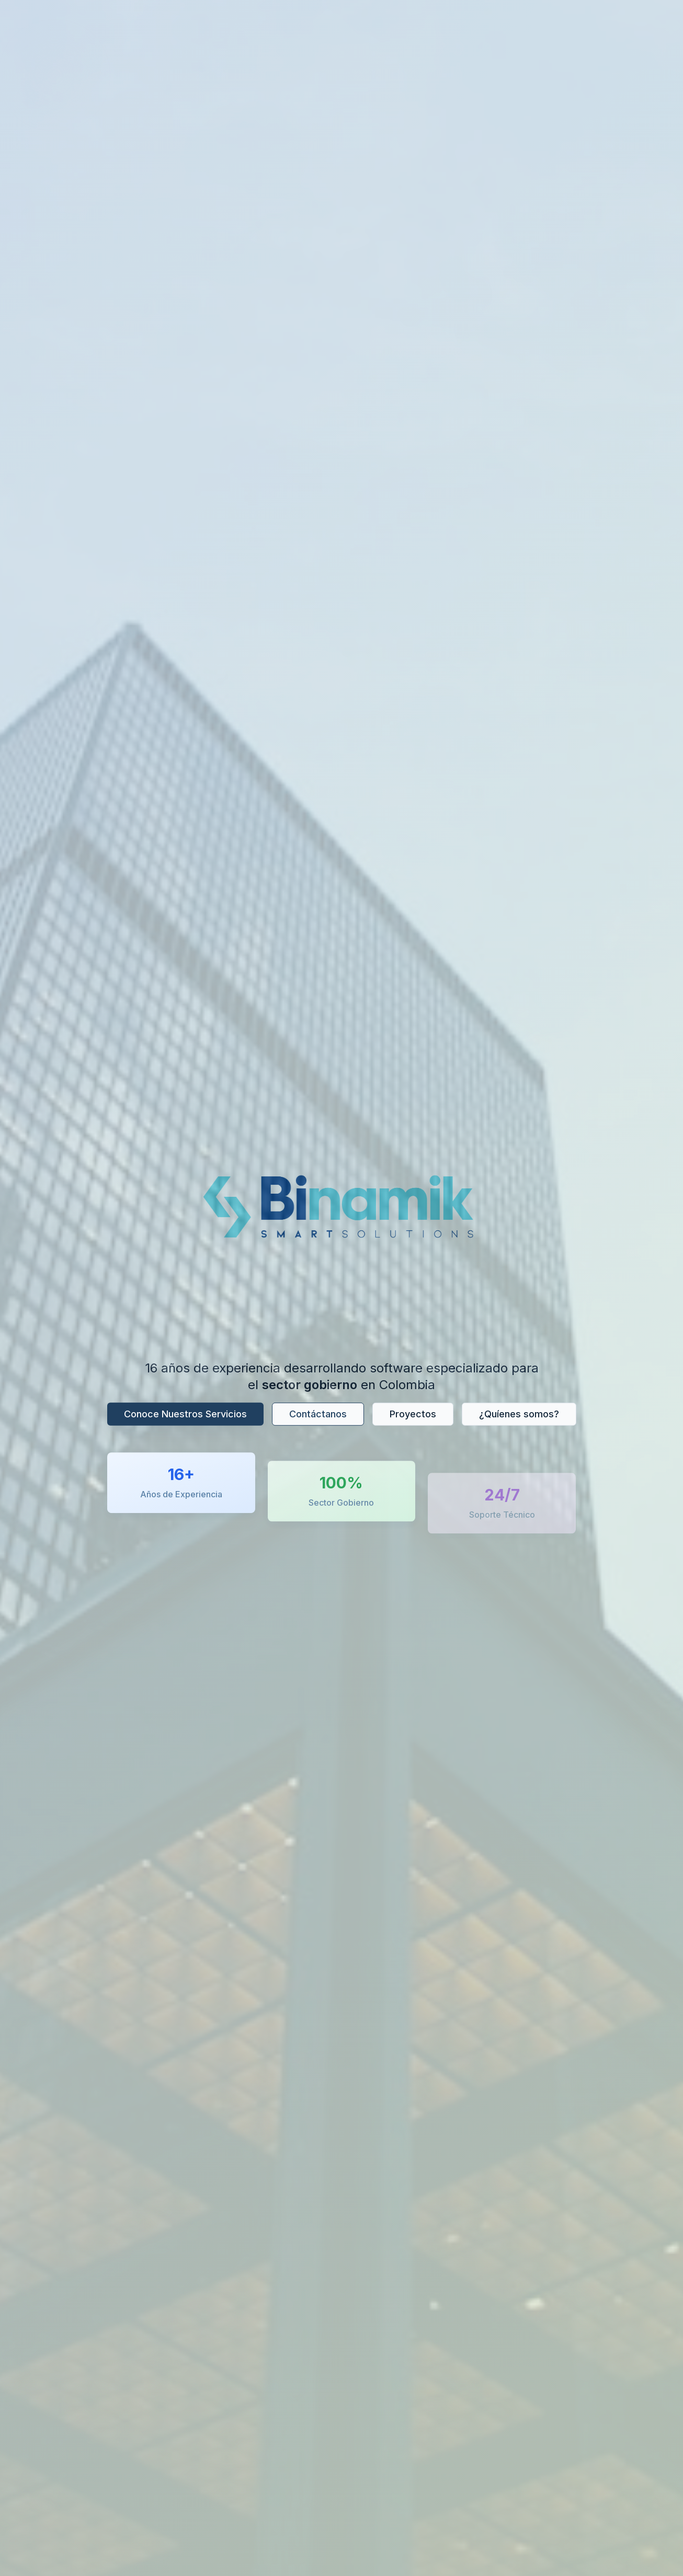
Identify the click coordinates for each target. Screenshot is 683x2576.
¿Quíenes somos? (519, 1415)
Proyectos (413, 1415)
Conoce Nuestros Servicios (185, 1415)
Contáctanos (318, 1415)
